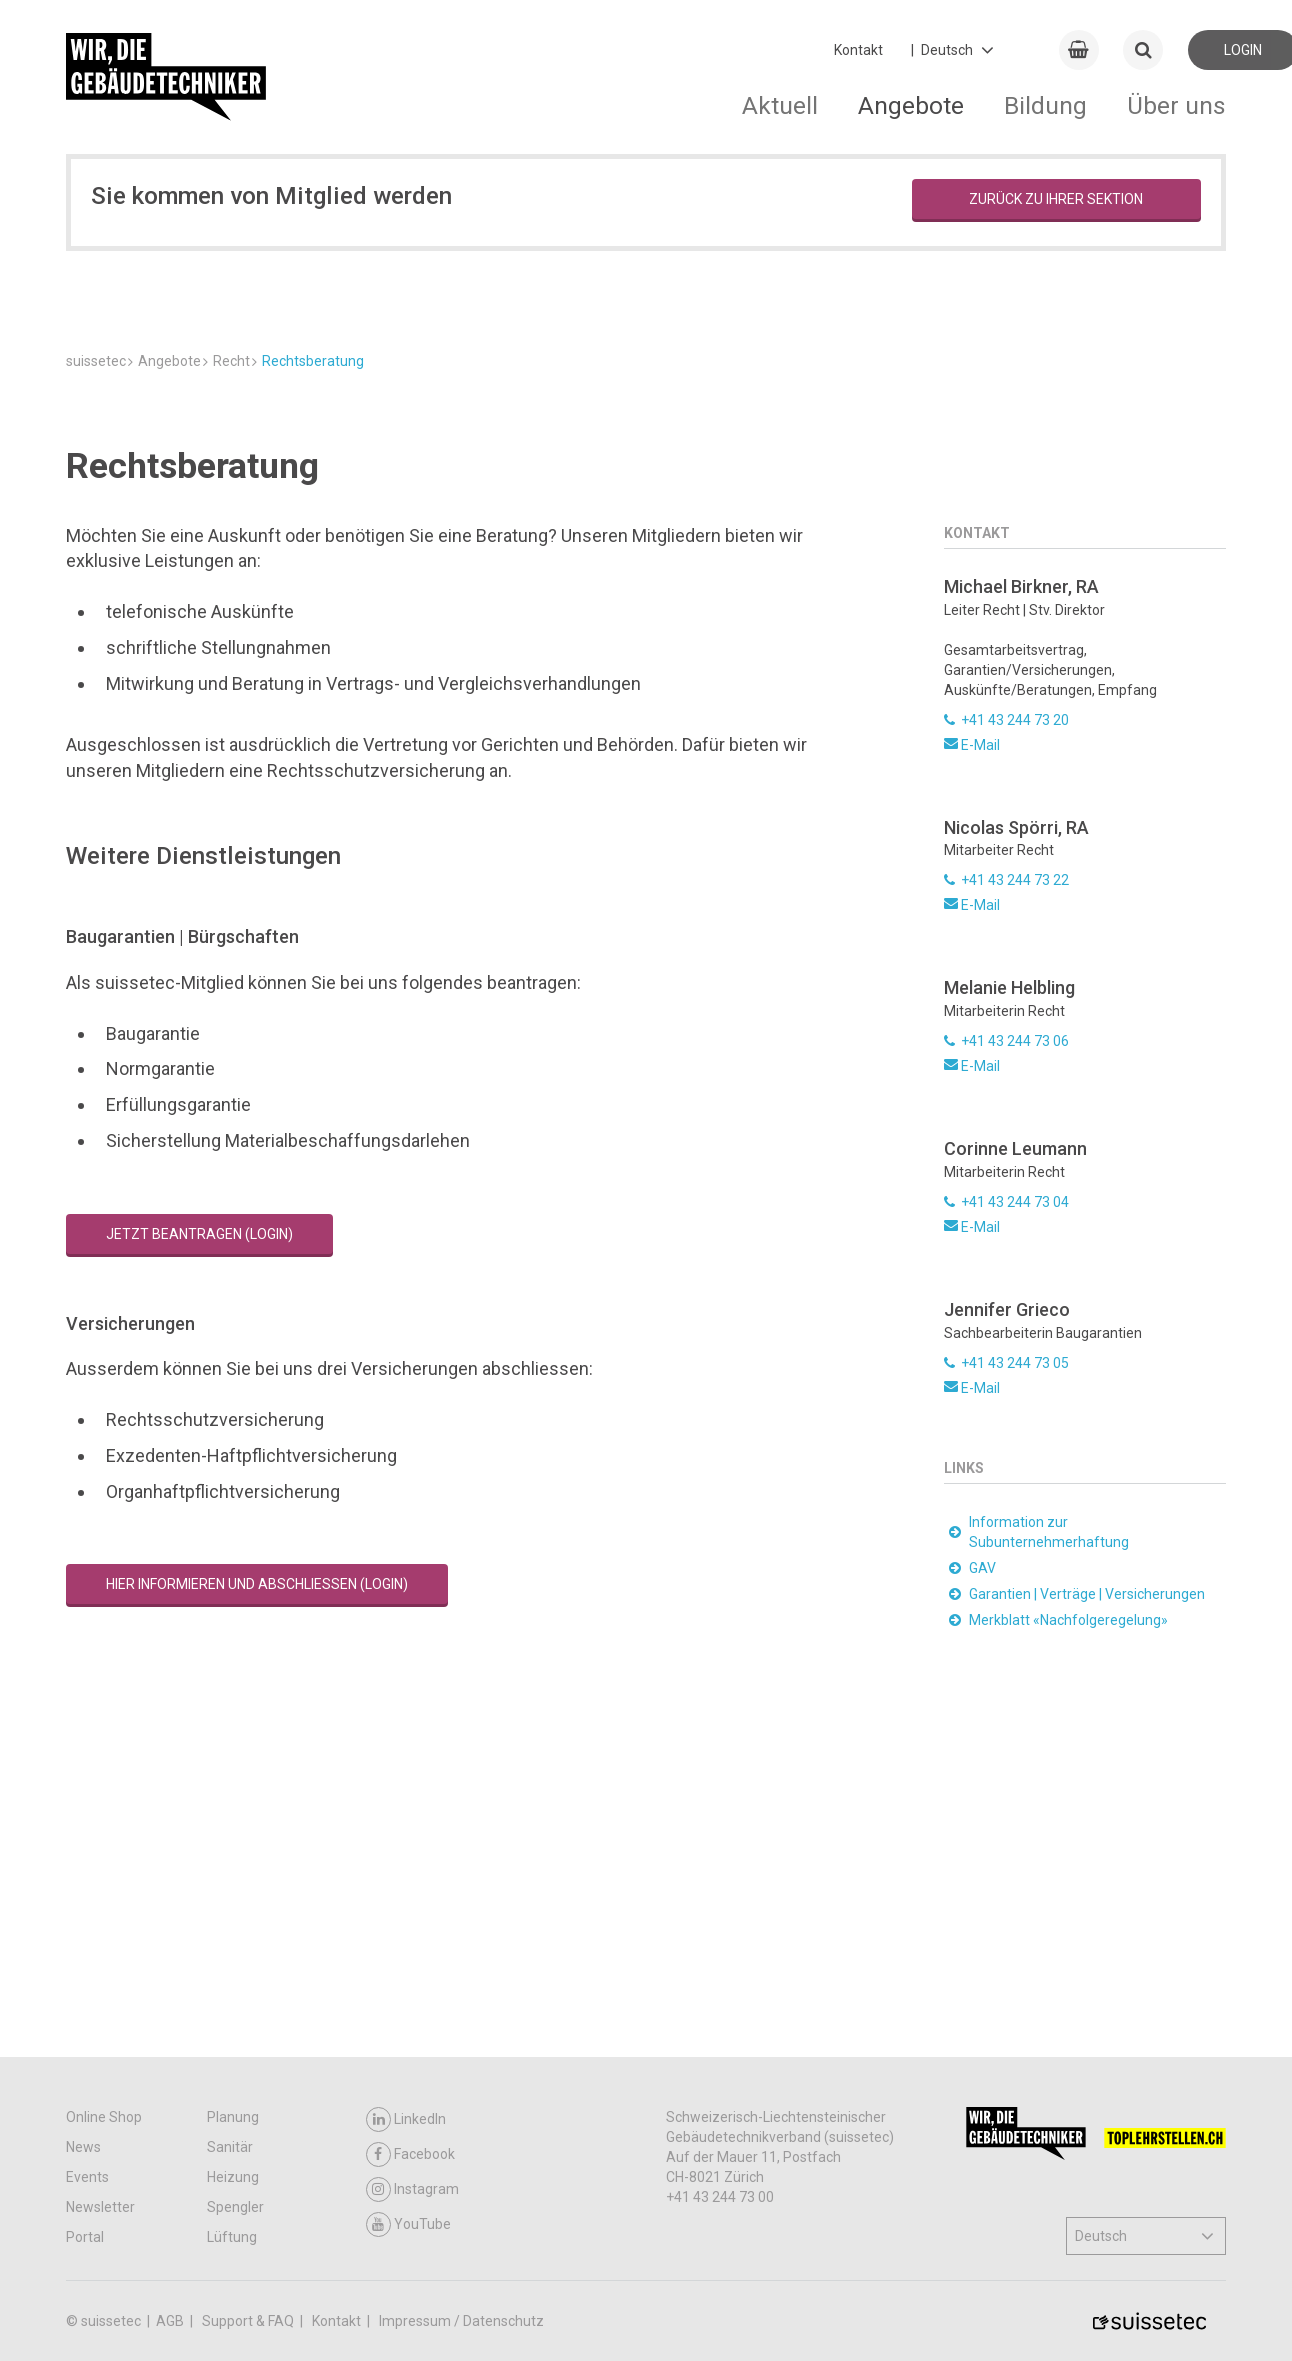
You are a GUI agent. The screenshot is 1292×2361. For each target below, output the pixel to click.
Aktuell (780, 105)
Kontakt (858, 50)
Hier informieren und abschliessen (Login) (257, 1887)
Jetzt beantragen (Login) (199, 1537)
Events (87, 2180)
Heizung (233, 2180)
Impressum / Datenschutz (461, 2324)
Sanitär (230, 2150)
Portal (85, 2240)
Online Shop (104, 2120)
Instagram (412, 2192)
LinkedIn (406, 2122)
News (83, 2150)
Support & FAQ (249, 2324)
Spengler (235, 2210)
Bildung (1045, 105)
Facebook (410, 2157)
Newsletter (100, 2210)
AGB (171, 2324)
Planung (233, 2120)
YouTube (408, 2227)
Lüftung (232, 2240)
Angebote (911, 105)
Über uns (1176, 105)
